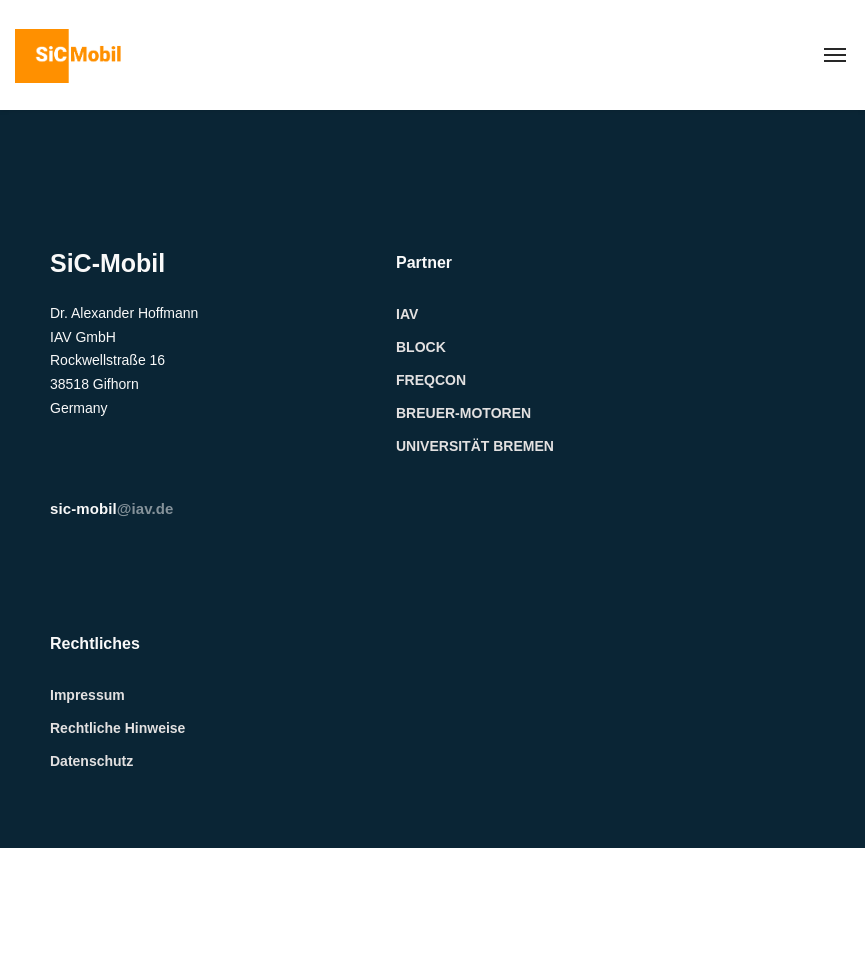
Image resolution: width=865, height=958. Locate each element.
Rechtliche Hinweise (117, 728)
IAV (407, 314)
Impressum (87, 695)
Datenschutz (91, 761)
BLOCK (421, 347)
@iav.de (112, 508)
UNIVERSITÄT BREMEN (475, 446)
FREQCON (431, 380)
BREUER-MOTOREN (463, 413)
